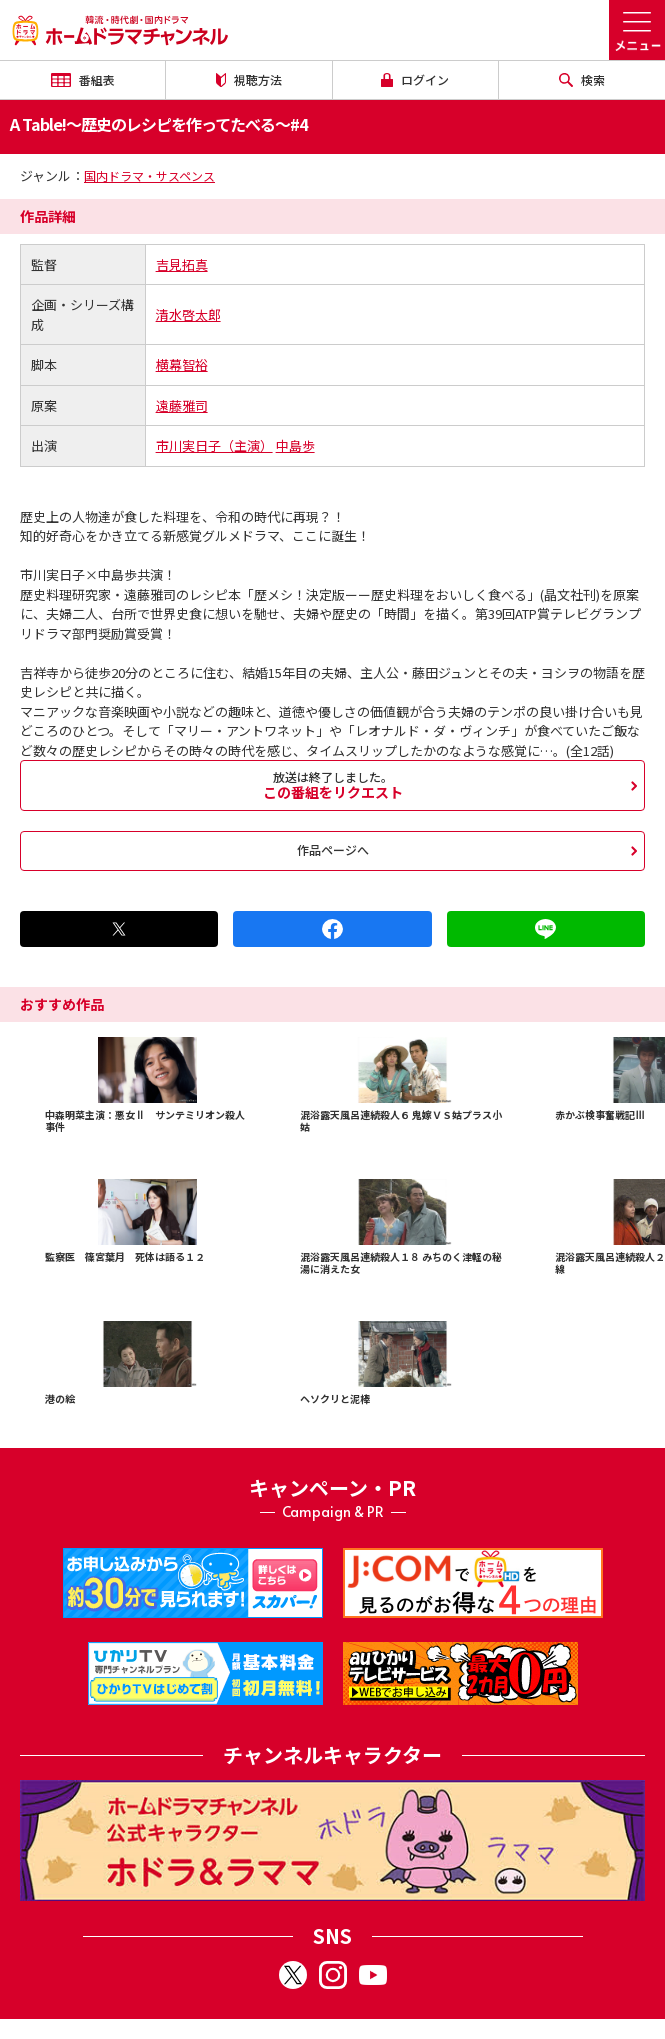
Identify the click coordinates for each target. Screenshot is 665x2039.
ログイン (415, 79)
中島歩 (295, 445)
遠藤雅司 (182, 405)
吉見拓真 (182, 264)
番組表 (83, 79)
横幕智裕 (182, 364)
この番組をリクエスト (332, 785)
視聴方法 (249, 79)
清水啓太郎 (188, 314)
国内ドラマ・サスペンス (149, 175)
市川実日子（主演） (214, 445)
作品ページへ (333, 849)
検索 (582, 79)
